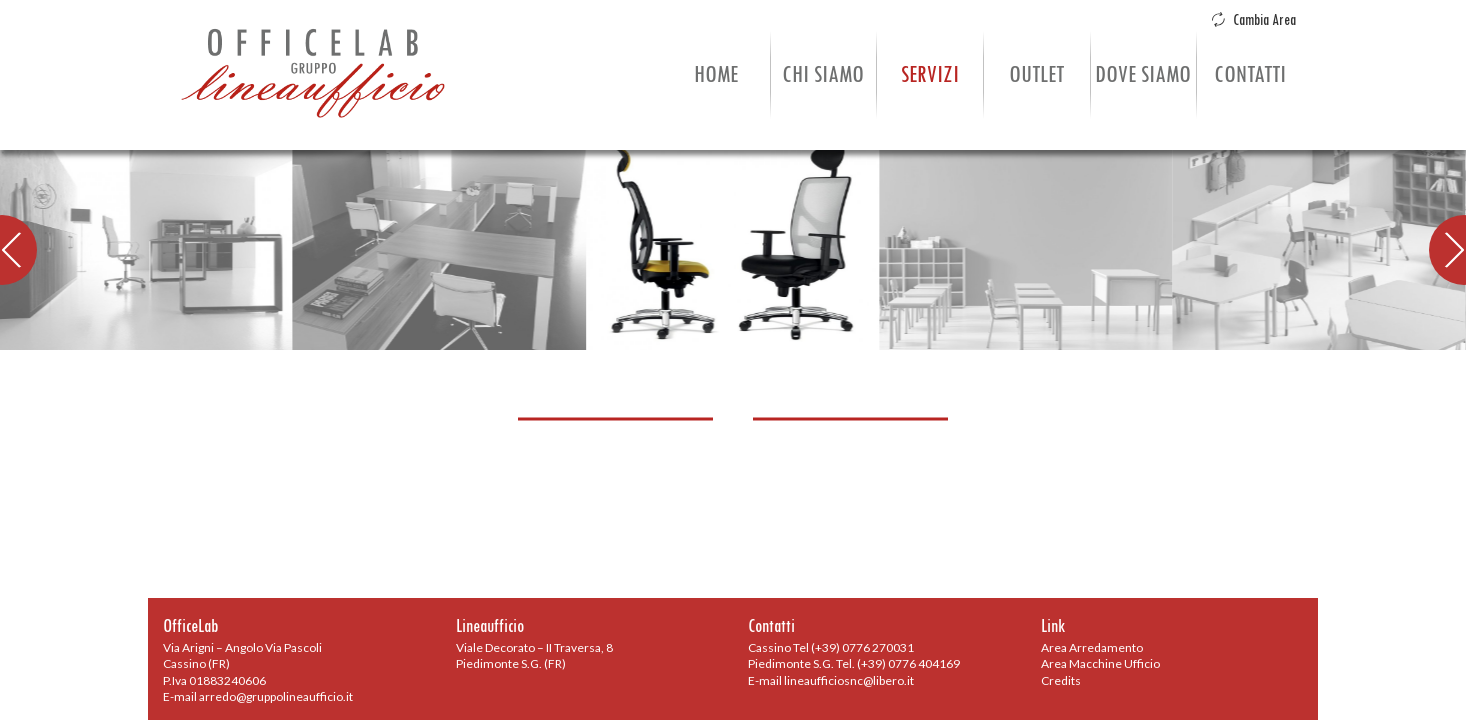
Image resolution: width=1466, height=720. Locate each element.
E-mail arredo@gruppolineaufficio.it (258, 696)
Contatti (1250, 74)
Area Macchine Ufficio (1100, 663)
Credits (1061, 680)
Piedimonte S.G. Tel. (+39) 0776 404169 (854, 663)
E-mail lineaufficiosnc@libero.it (831, 680)
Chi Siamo (823, 74)
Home (716, 74)
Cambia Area (1253, 20)
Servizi (930, 74)
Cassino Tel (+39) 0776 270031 (831, 647)
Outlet (1036, 74)
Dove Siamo (1143, 74)
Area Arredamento (1092, 647)
